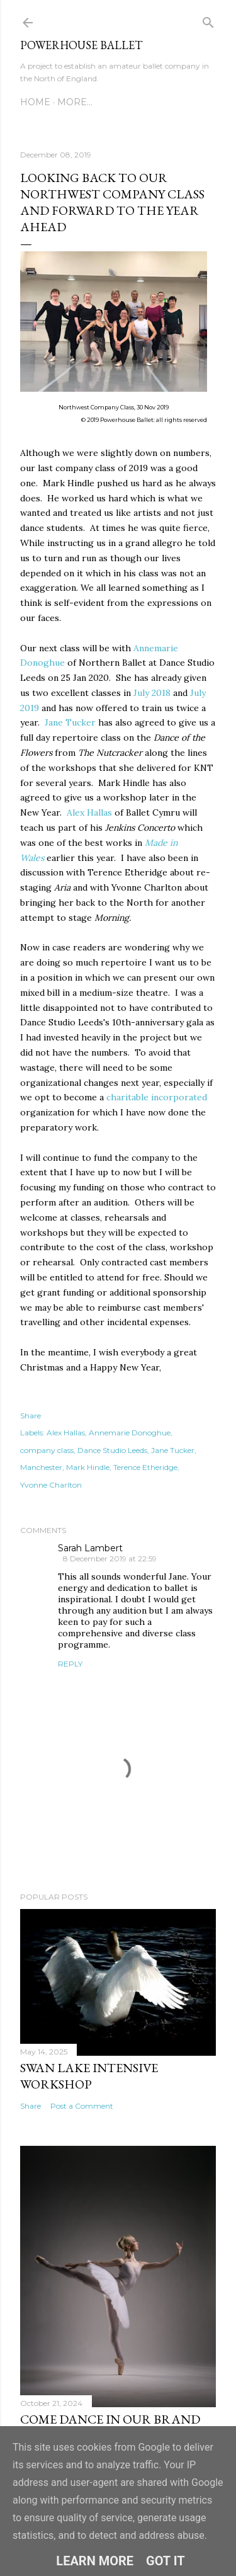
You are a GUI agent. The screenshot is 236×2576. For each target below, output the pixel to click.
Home (35, 102)
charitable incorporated (156, 1097)
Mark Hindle (88, 1467)
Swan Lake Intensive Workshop (89, 2076)
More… (75, 102)
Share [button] (30, 1415)
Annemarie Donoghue (130, 1432)
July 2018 (152, 692)
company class (47, 1450)
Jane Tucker (70, 722)
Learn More (94, 2560)
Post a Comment (81, 2106)
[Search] (208, 20)
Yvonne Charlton (51, 1485)
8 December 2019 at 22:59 (110, 1558)
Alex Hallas (89, 812)
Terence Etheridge (145, 1467)
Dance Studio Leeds (112, 1450)
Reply (70, 1663)
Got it (165, 2560)
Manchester (41, 1467)
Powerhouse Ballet (81, 45)
